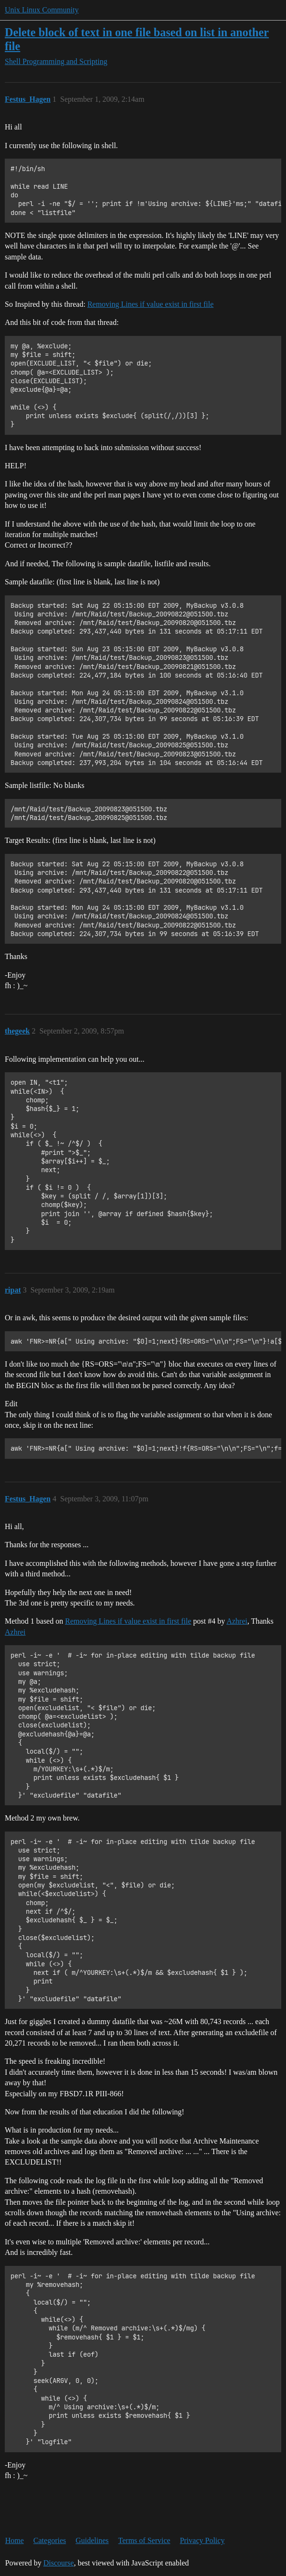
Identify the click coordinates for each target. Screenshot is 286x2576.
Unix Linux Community (42, 10)
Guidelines (91, 2540)
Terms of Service (144, 2540)
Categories (49, 2540)
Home (14, 2540)
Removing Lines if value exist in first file (150, 304)
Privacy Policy (202, 2540)
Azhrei (236, 1621)
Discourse (58, 2563)
